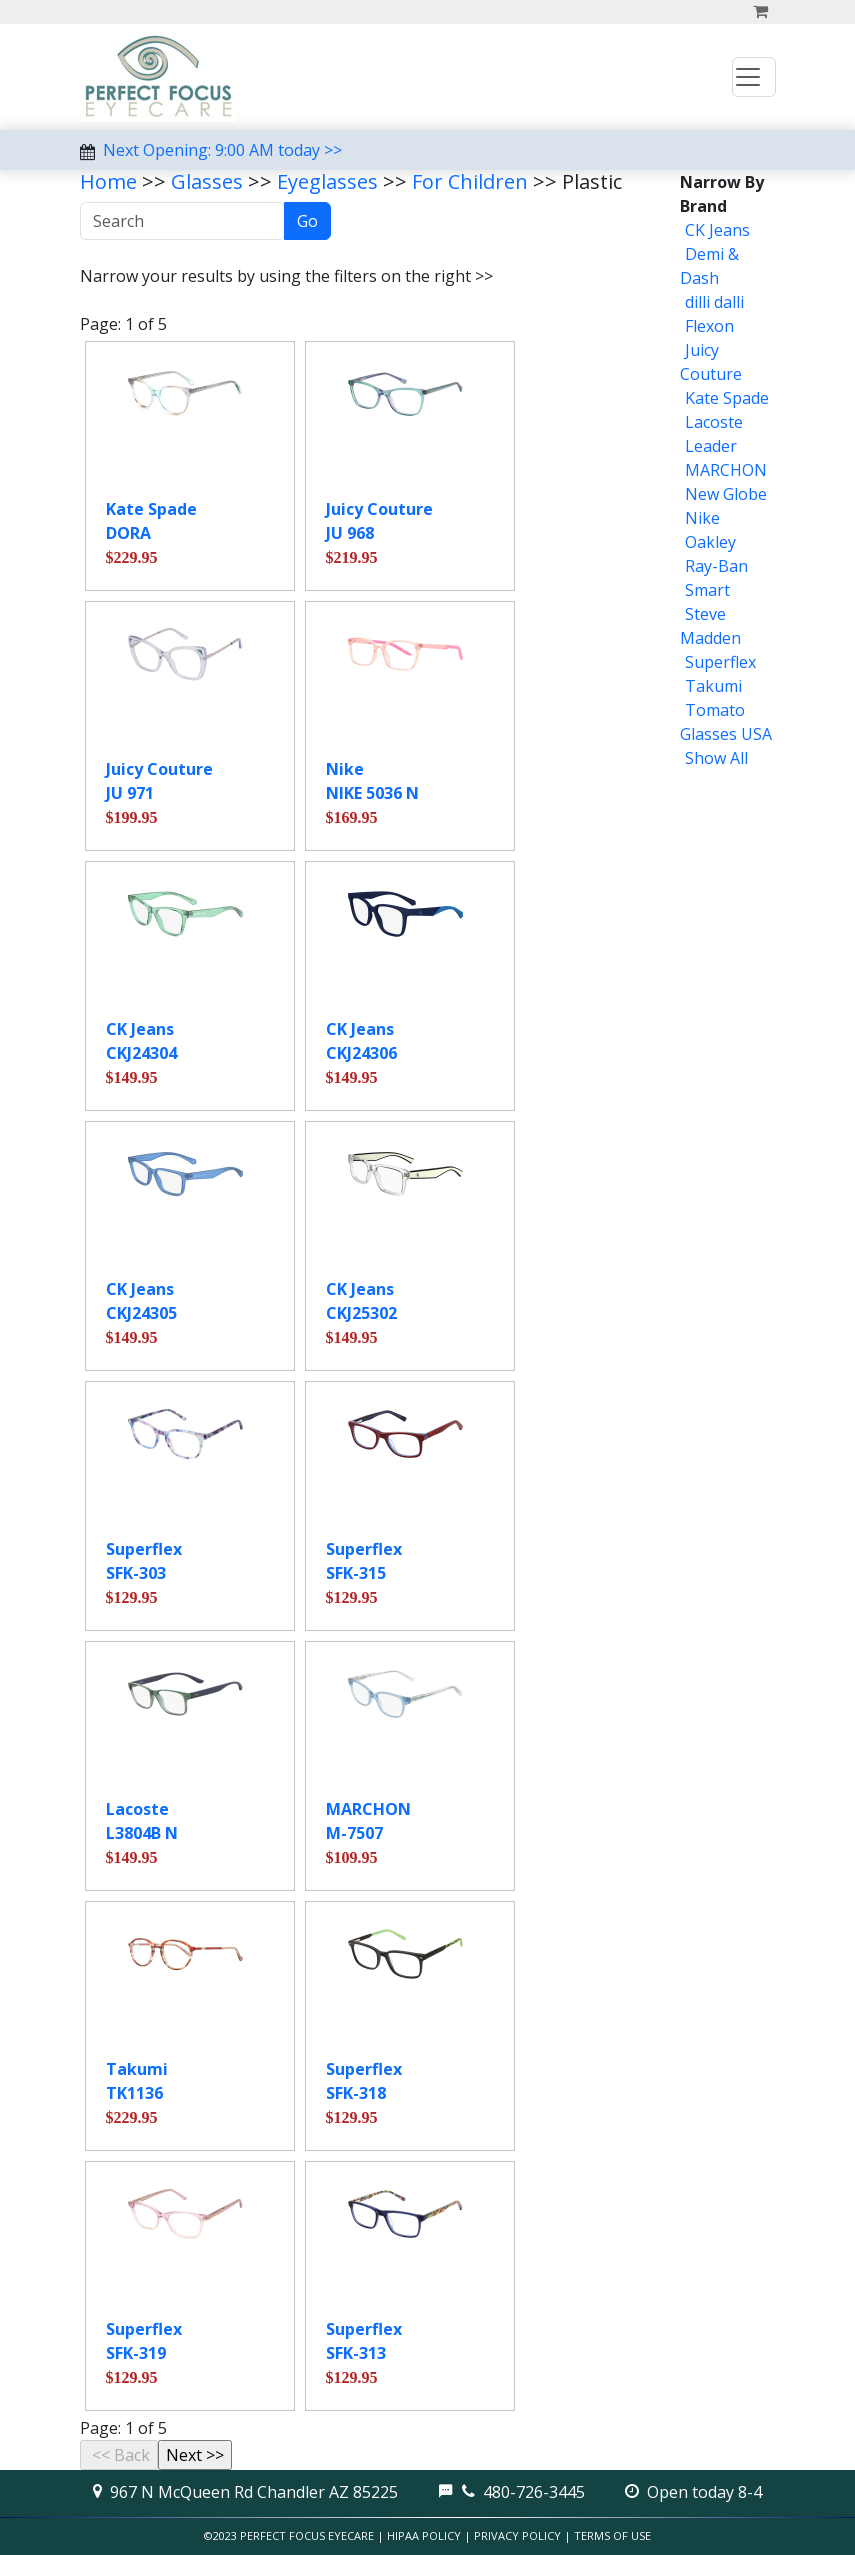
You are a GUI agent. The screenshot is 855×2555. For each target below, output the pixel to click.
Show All (716, 758)
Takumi (713, 686)
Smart (707, 590)
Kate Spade (727, 398)
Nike (702, 518)
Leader (711, 446)
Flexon (709, 326)
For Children (470, 181)
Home (108, 181)
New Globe (726, 494)
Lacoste (714, 422)
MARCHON (726, 470)
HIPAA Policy (424, 2535)
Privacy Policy (517, 2535)
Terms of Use (612, 2535)
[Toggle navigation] (754, 77)
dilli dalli (714, 302)
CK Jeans (717, 230)
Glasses (207, 181)
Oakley (710, 542)
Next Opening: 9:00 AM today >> (222, 150)
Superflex (720, 662)
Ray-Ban (716, 566)
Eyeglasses (327, 181)
